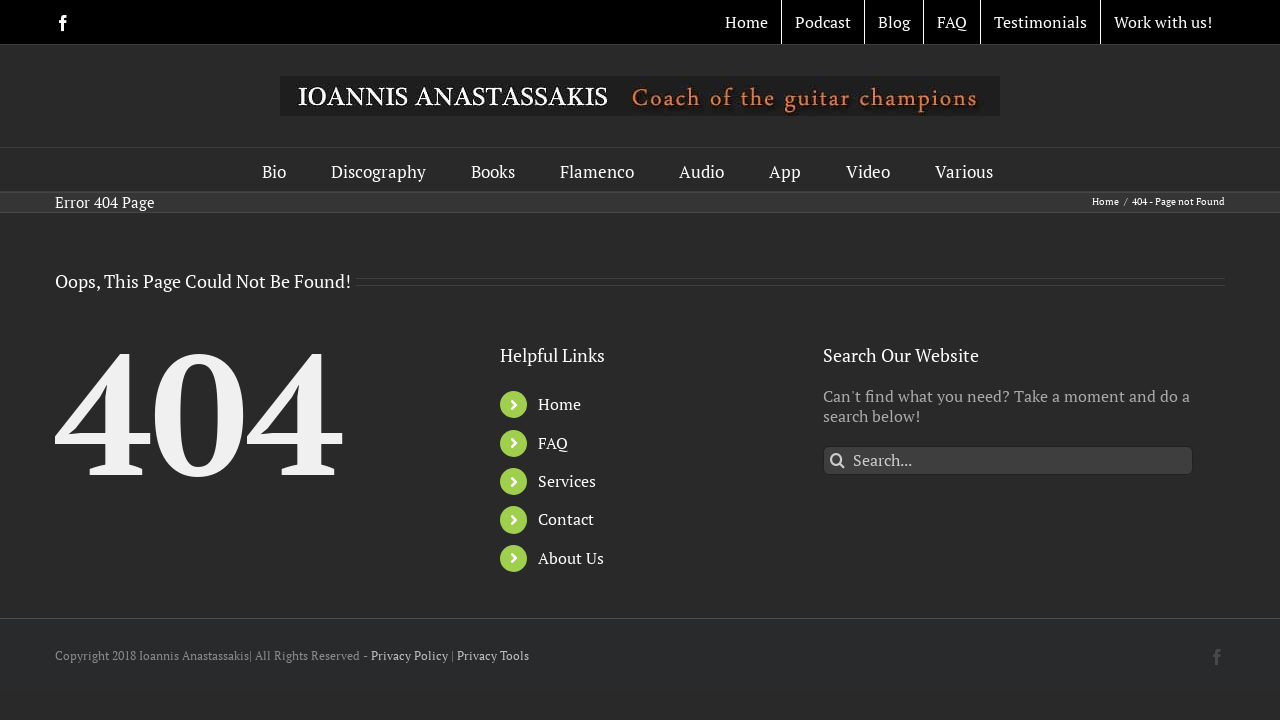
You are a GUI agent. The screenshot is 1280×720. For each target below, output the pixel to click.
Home (559, 404)
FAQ (553, 443)
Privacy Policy (409, 655)
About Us (571, 558)
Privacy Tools (493, 655)
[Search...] (1008, 460)
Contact (566, 519)
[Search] (837, 460)
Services (567, 481)
